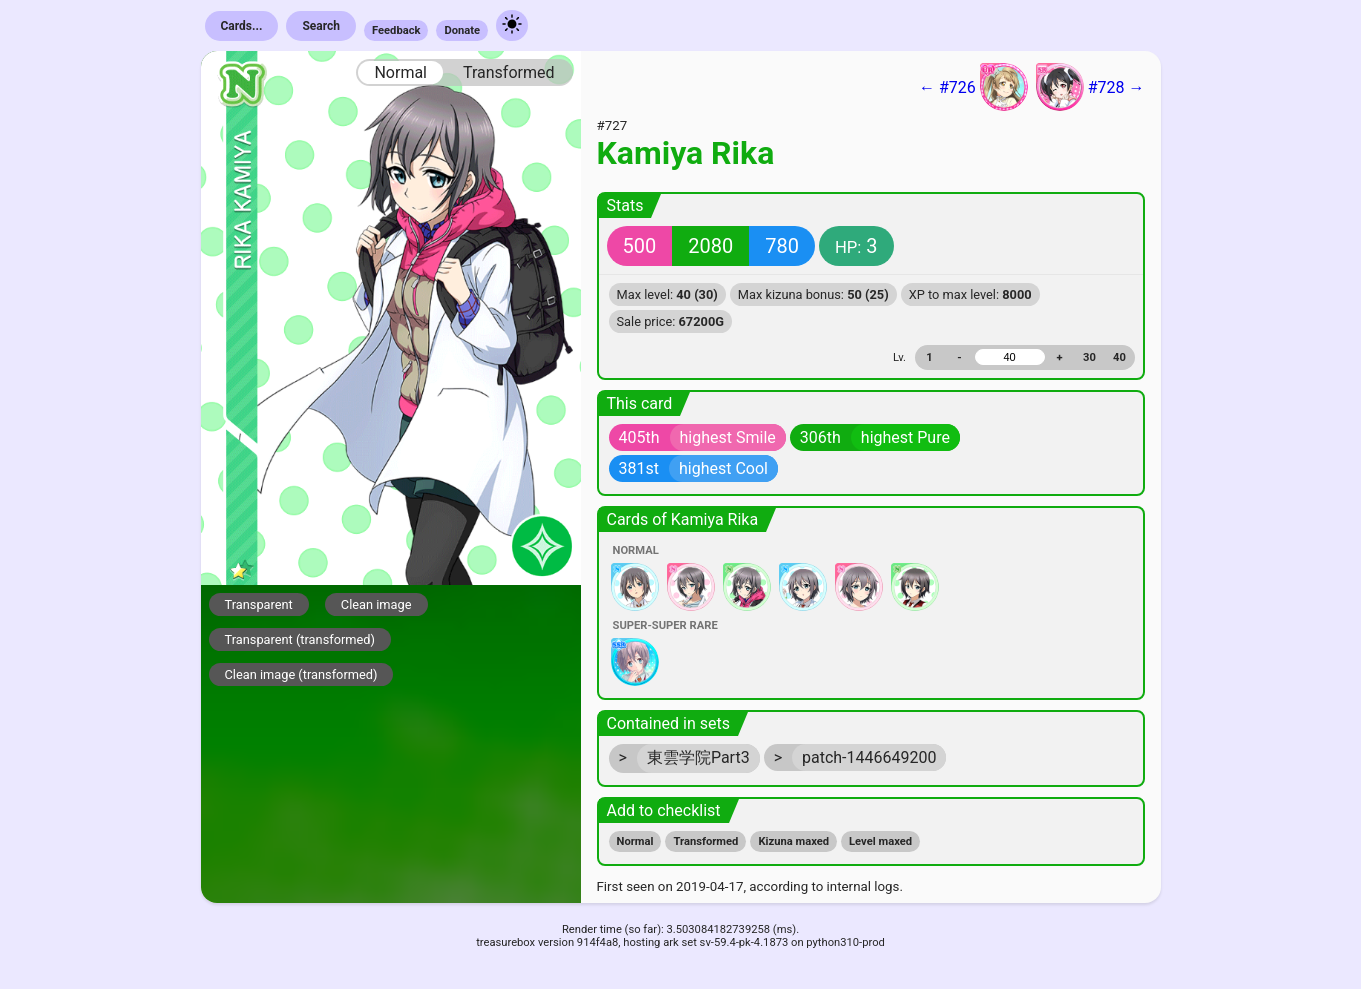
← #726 (973, 87)
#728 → (1090, 87)
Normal (400, 72)
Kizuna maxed (793, 841)
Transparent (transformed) (300, 639)
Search (321, 26)
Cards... (242, 26)
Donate (462, 30)
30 (1089, 357)
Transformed (509, 72)
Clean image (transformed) (301, 674)
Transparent (259, 604)
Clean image (376, 604)
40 (1119, 357)
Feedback (396, 30)
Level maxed (880, 841)
